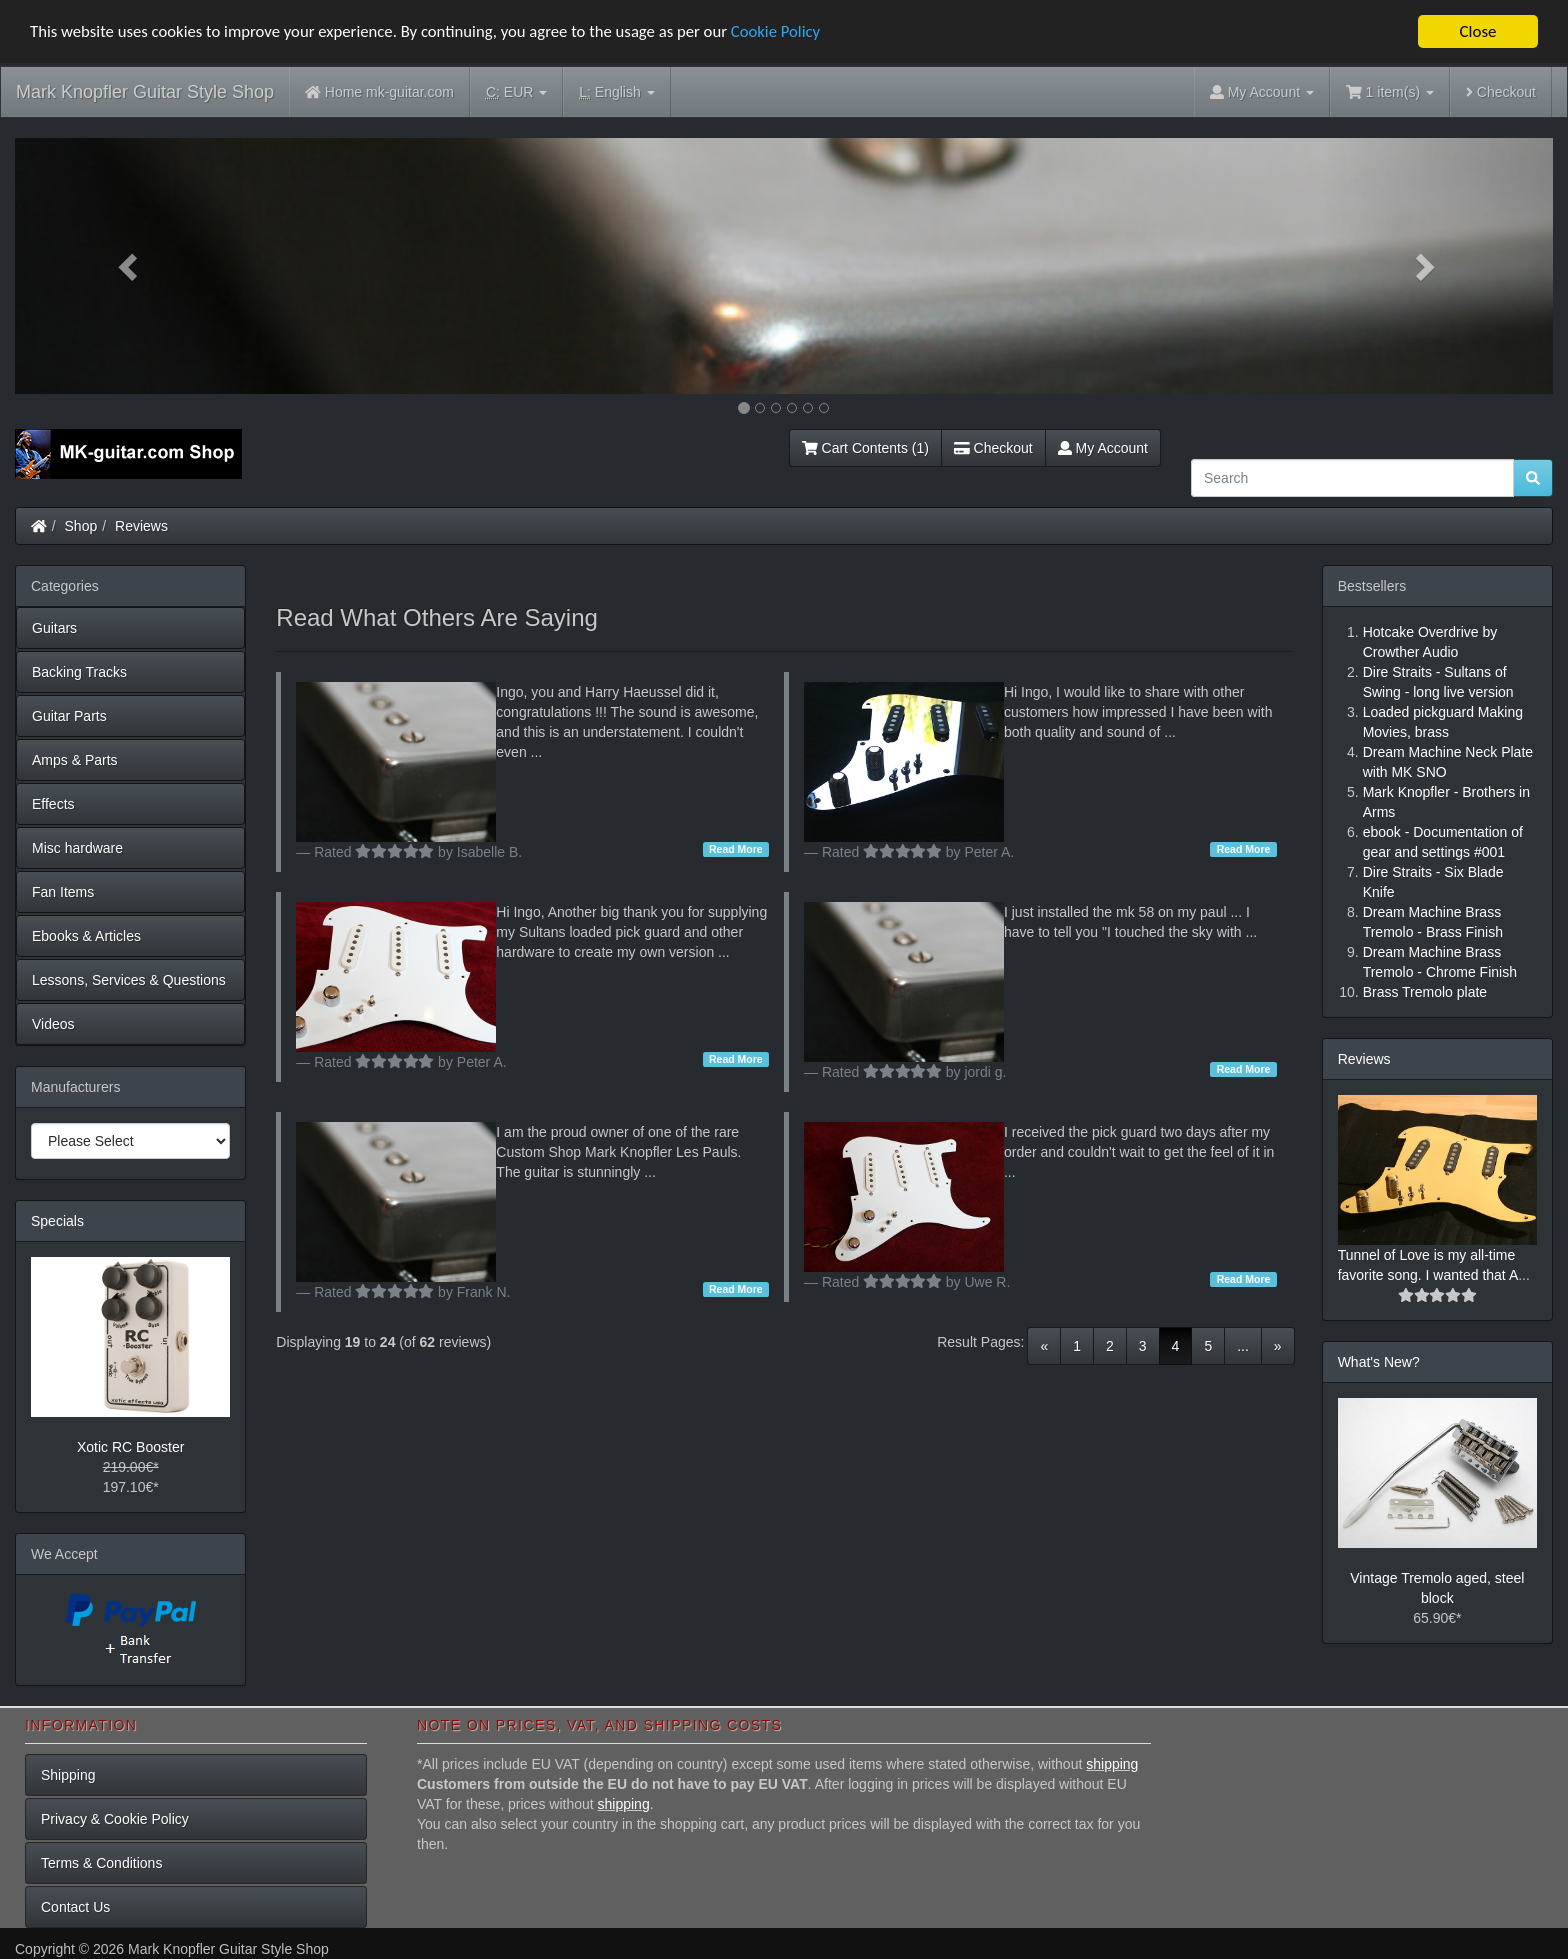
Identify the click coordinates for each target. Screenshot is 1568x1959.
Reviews (141, 526)
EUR (516, 92)
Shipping (68, 1775)
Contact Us (75, 1907)
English (616, 92)
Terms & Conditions (101, 1863)
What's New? (1379, 1362)
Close (1477, 31)
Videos (53, 1024)
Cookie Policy (789, 32)
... (1243, 1346)
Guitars (54, 628)
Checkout (1501, 92)
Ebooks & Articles (86, 936)
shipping (1112, 1764)
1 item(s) (1390, 92)
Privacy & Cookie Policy (115, 1819)
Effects (53, 804)
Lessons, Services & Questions (129, 980)
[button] (130, 266)
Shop (81, 526)
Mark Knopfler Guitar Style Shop (145, 92)
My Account (1103, 448)
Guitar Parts (69, 716)
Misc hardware (77, 848)
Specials (57, 1221)
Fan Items (63, 892)
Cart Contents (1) (865, 448)
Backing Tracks (79, 672)
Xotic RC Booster (130, 1447)
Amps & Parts (75, 760)
